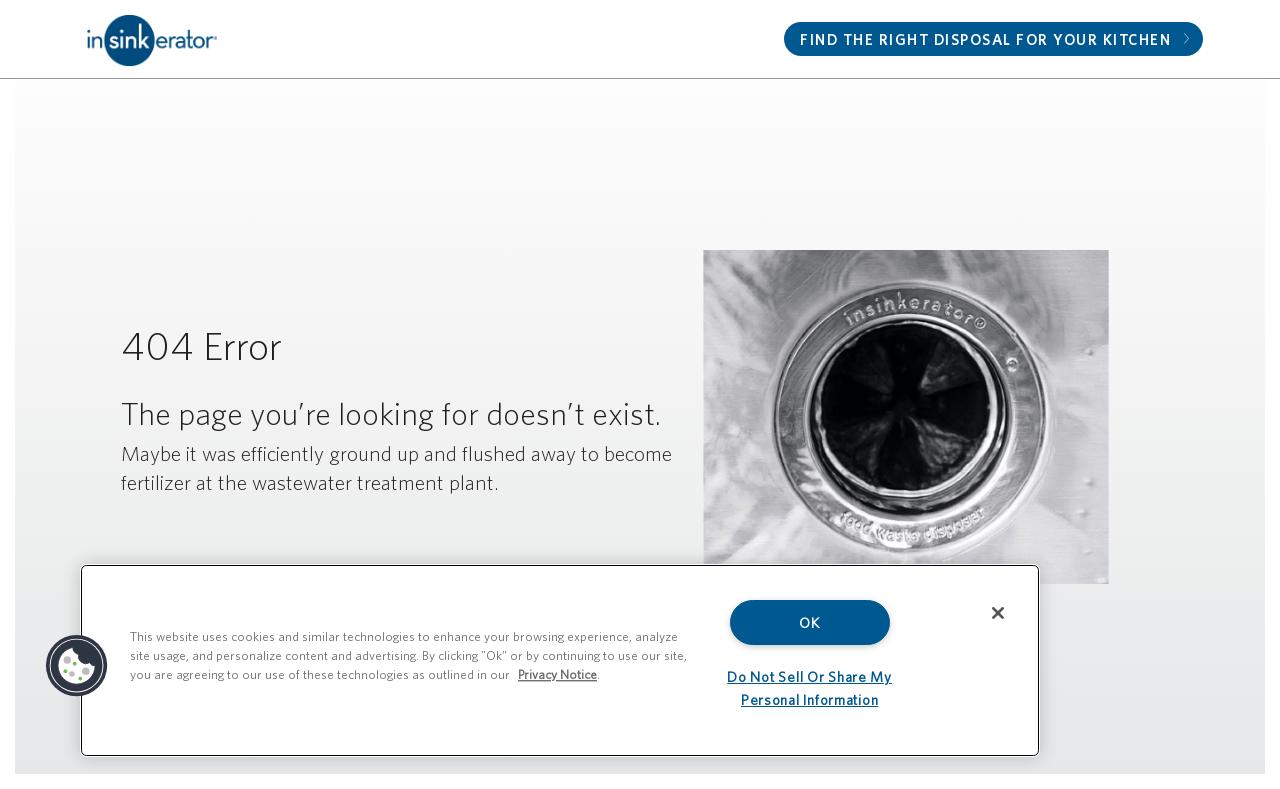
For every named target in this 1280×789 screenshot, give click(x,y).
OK (809, 622)
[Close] (998, 613)
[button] (77, 666)
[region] (560, 660)
